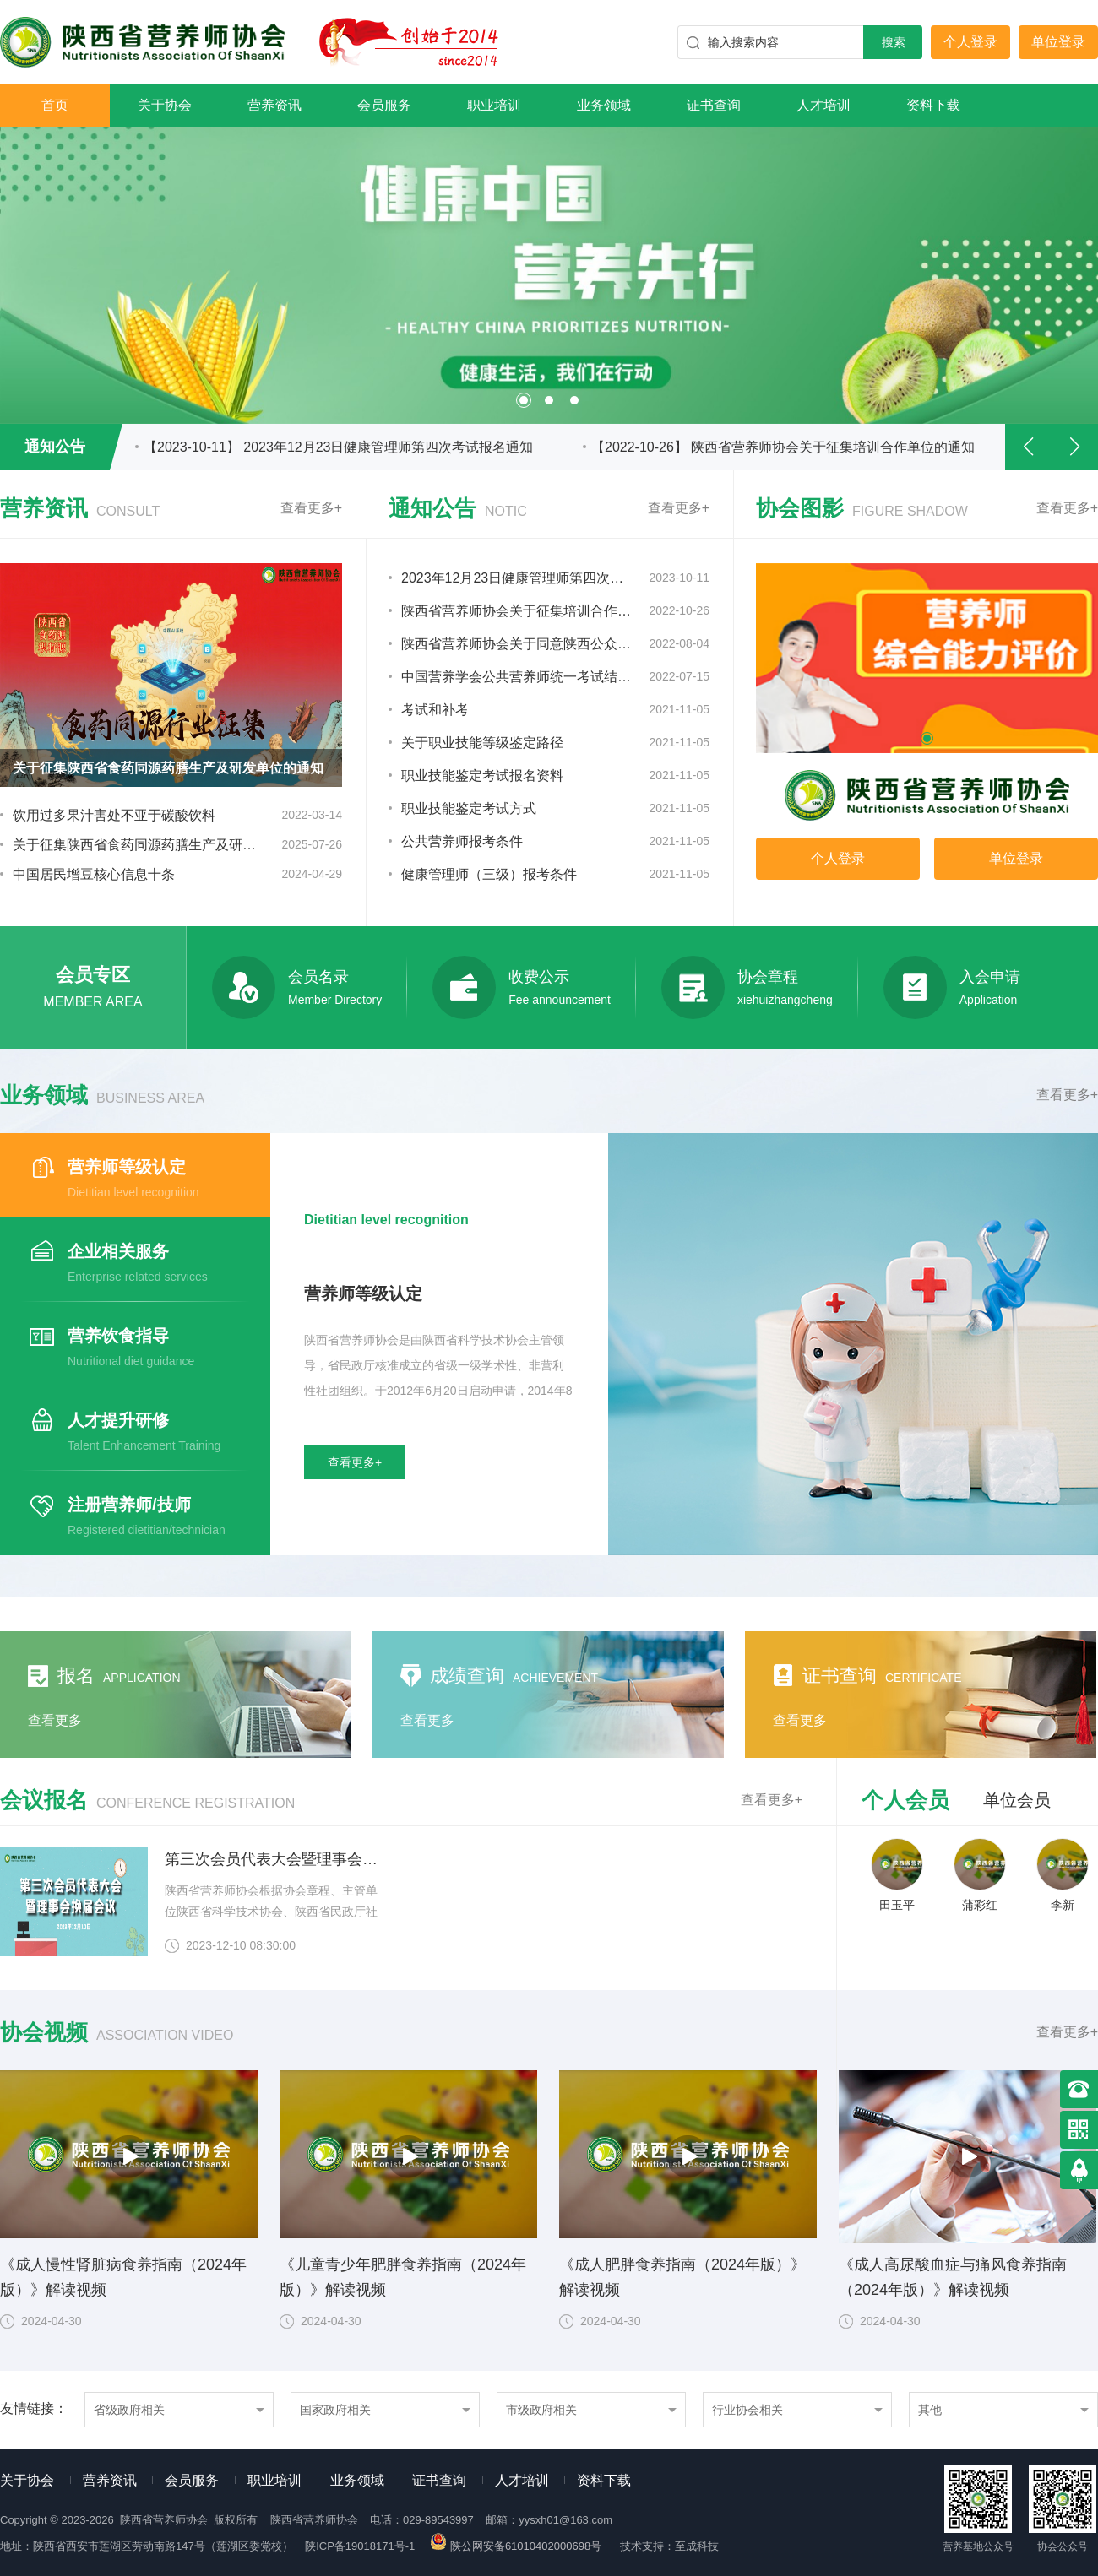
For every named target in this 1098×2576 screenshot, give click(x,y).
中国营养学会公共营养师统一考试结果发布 (517, 677)
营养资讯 (274, 105)
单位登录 (1058, 42)
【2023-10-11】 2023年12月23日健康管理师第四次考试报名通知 (338, 447)
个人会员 (905, 1800)
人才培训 (823, 105)
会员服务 (384, 105)
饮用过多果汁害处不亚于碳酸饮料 (114, 815)
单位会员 (1017, 1800)
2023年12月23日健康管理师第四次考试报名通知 (517, 578)
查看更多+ (311, 508)
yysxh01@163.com (565, 2520)
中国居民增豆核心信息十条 (94, 874)
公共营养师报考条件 (462, 841)
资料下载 (933, 105)
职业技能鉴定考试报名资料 (482, 775)
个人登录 (970, 42)
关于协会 (165, 105)
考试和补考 (435, 709)
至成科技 (697, 2546)
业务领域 (604, 105)
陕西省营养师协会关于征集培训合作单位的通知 (517, 611)
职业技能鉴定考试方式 (468, 808)
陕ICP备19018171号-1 (360, 2546)
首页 (54, 105)
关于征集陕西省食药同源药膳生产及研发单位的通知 (136, 845)
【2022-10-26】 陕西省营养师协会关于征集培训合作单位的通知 (783, 447)
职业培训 (494, 105)
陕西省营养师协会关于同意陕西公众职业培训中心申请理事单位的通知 (517, 644)
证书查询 (714, 105)
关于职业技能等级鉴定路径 (482, 742)
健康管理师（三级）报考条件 (489, 874)
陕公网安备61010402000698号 (517, 2546)
